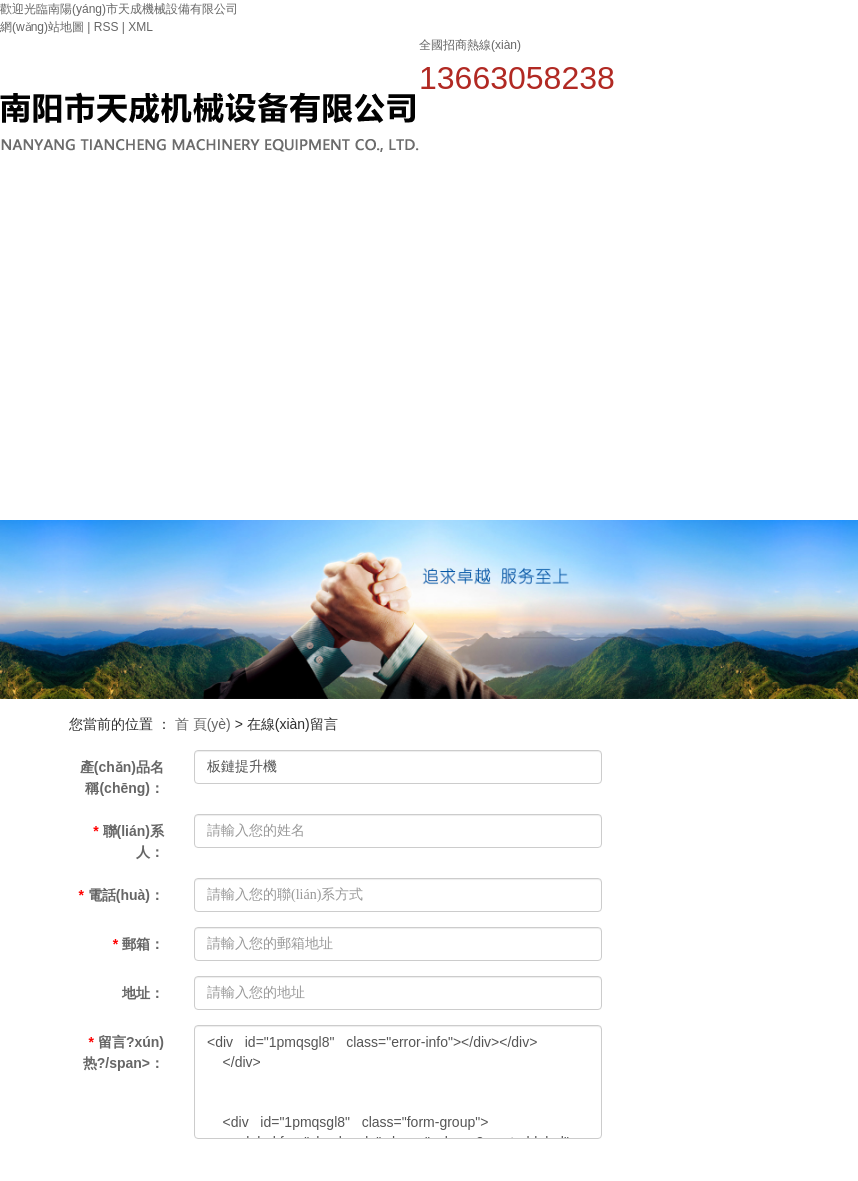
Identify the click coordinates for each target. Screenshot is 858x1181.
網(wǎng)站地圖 (42, 27)
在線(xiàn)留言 (811, 327)
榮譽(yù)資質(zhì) (739, 245)
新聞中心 (595, 217)
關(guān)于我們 (451, 245)
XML (140, 27)
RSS (106, 27)
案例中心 (667, 217)
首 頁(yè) (203, 724)
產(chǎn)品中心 (523, 245)
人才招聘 (812, 217)
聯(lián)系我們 (379, 465)
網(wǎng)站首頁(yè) (379, 272)
